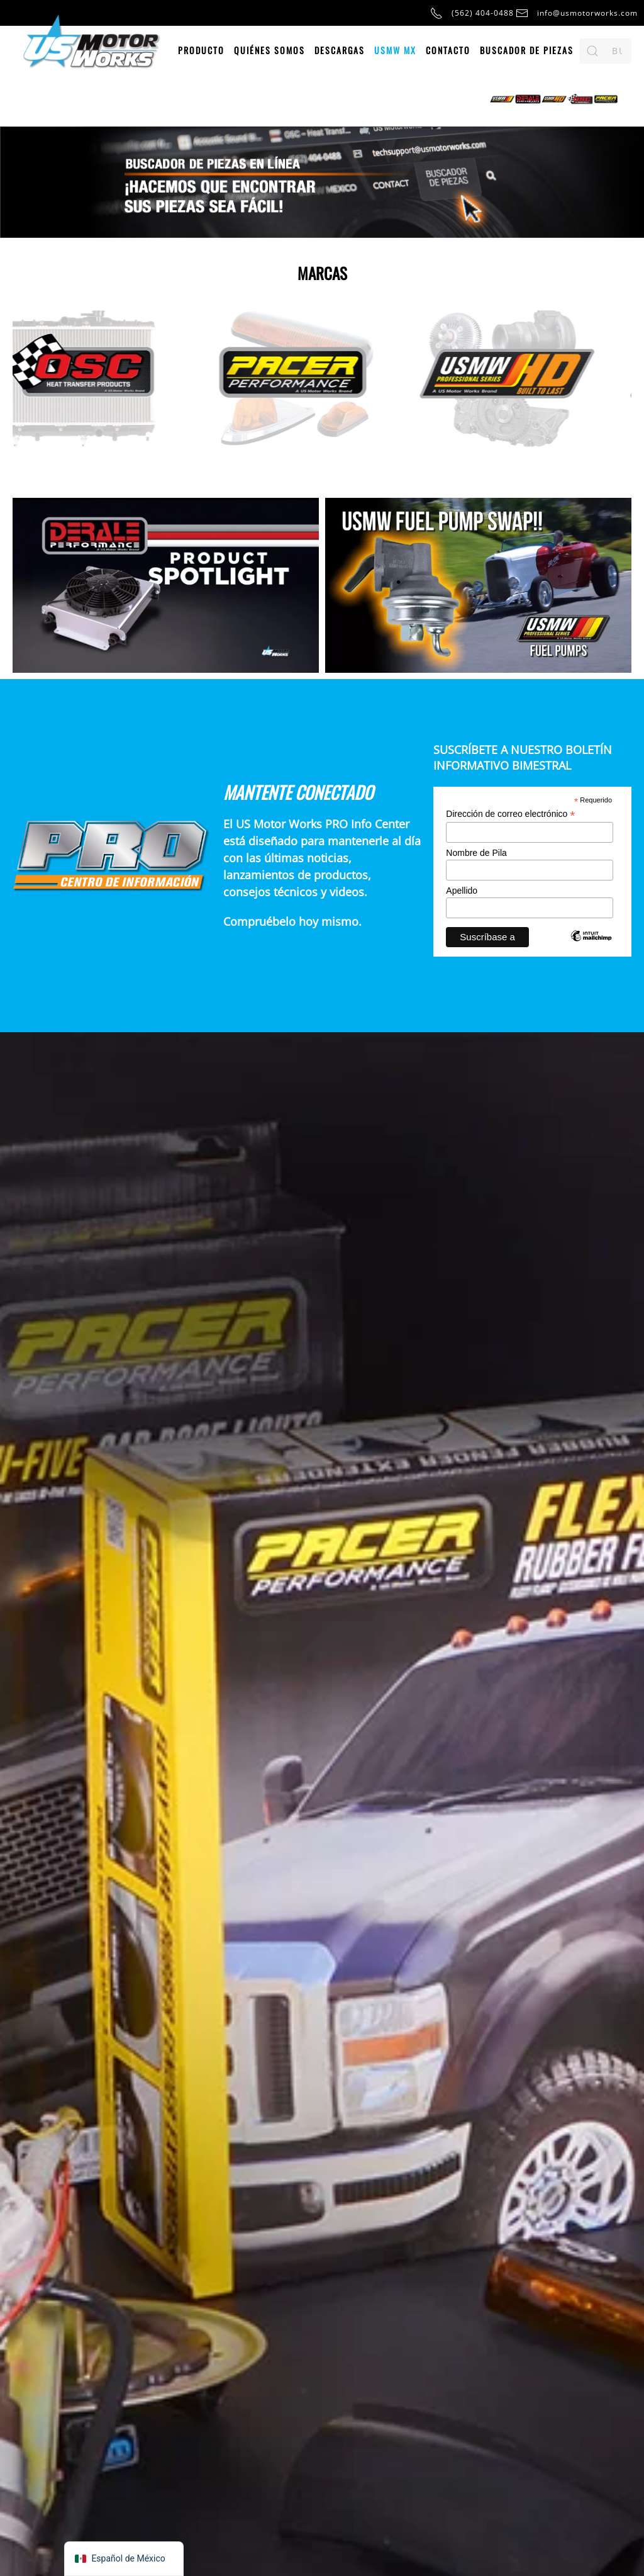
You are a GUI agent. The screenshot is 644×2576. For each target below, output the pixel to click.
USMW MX (395, 50)
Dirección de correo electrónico (510, 814)
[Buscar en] (605, 51)
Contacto (448, 50)
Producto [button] (201, 50)
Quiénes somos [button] (269, 50)
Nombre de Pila (476, 853)
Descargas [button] (339, 50)
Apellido (461, 891)
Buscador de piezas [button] (527, 50)
